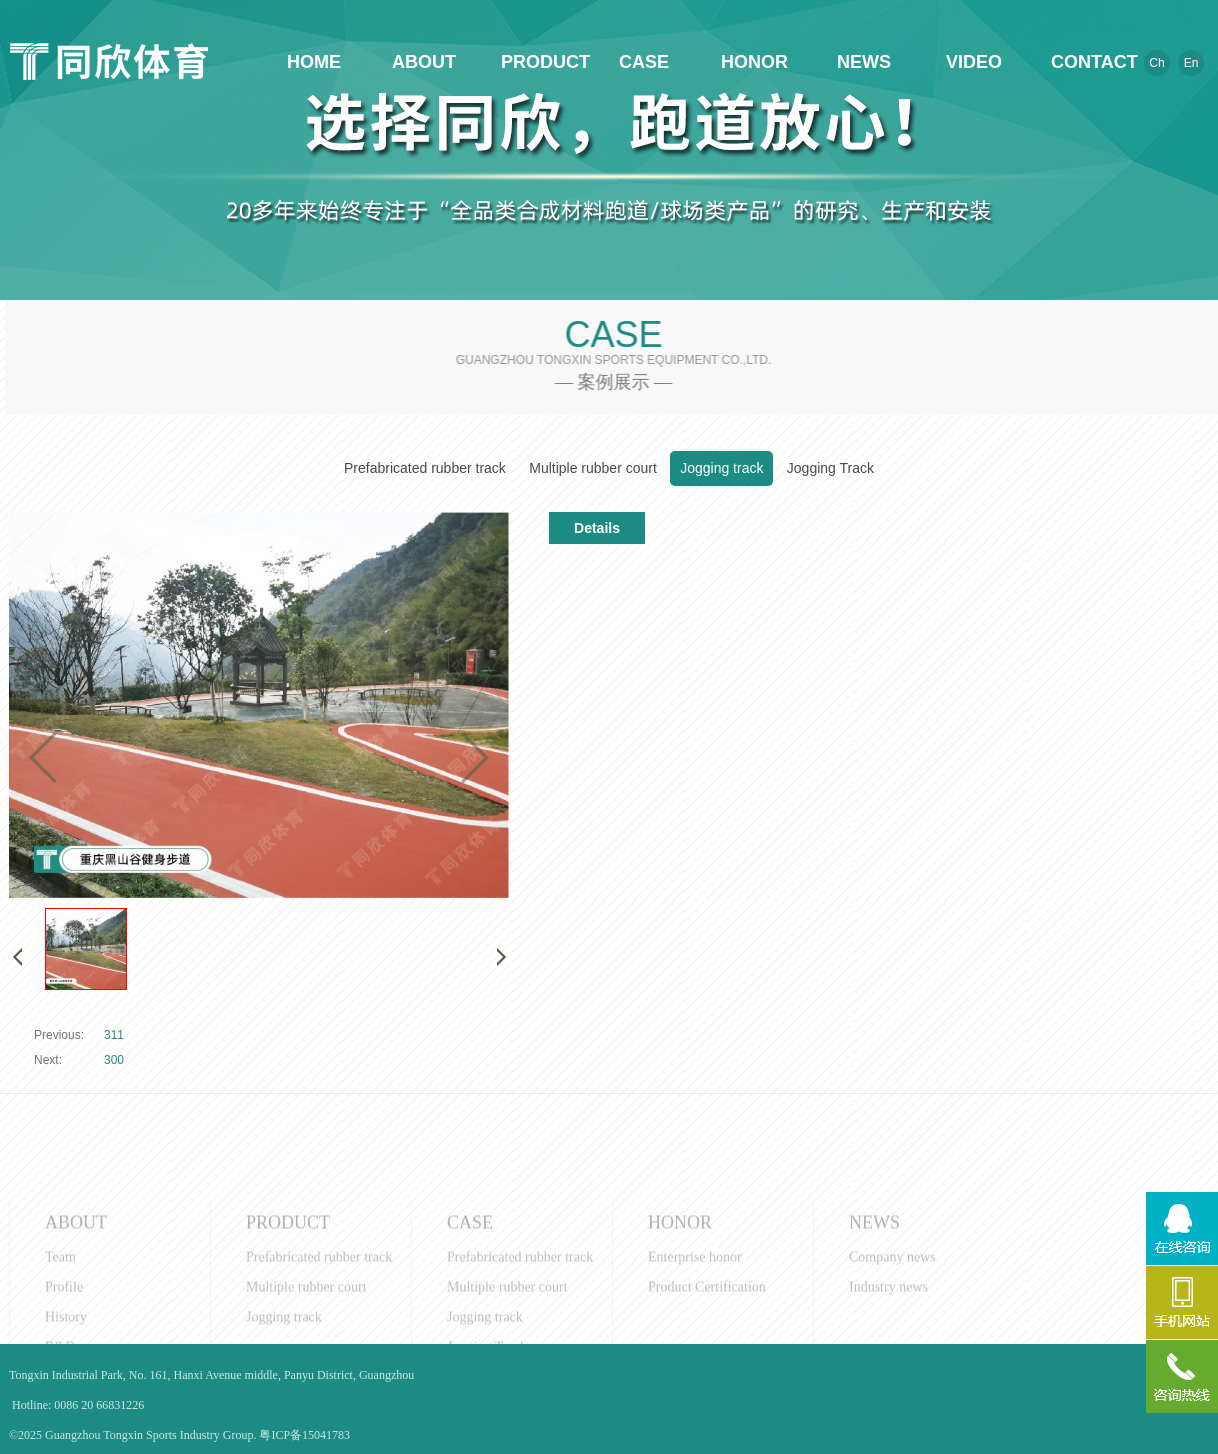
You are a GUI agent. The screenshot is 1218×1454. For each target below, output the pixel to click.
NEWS (864, 62)
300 (114, 1060)
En (1191, 63)
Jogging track (721, 468)
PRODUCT (534, 62)
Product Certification (707, 1324)
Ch (1156, 63)
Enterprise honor (695, 1294)
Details (597, 528)
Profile (64, 1324)
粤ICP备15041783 (304, 1435)
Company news (892, 1294)
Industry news (888, 1324)
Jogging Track (830, 468)
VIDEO (974, 62)
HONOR (754, 62)
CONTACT (1084, 62)
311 (114, 1035)
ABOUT (424, 62)
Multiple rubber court (593, 468)
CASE (644, 62)
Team (60, 1294)
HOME (314, 62)
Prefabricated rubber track (425, 468)
